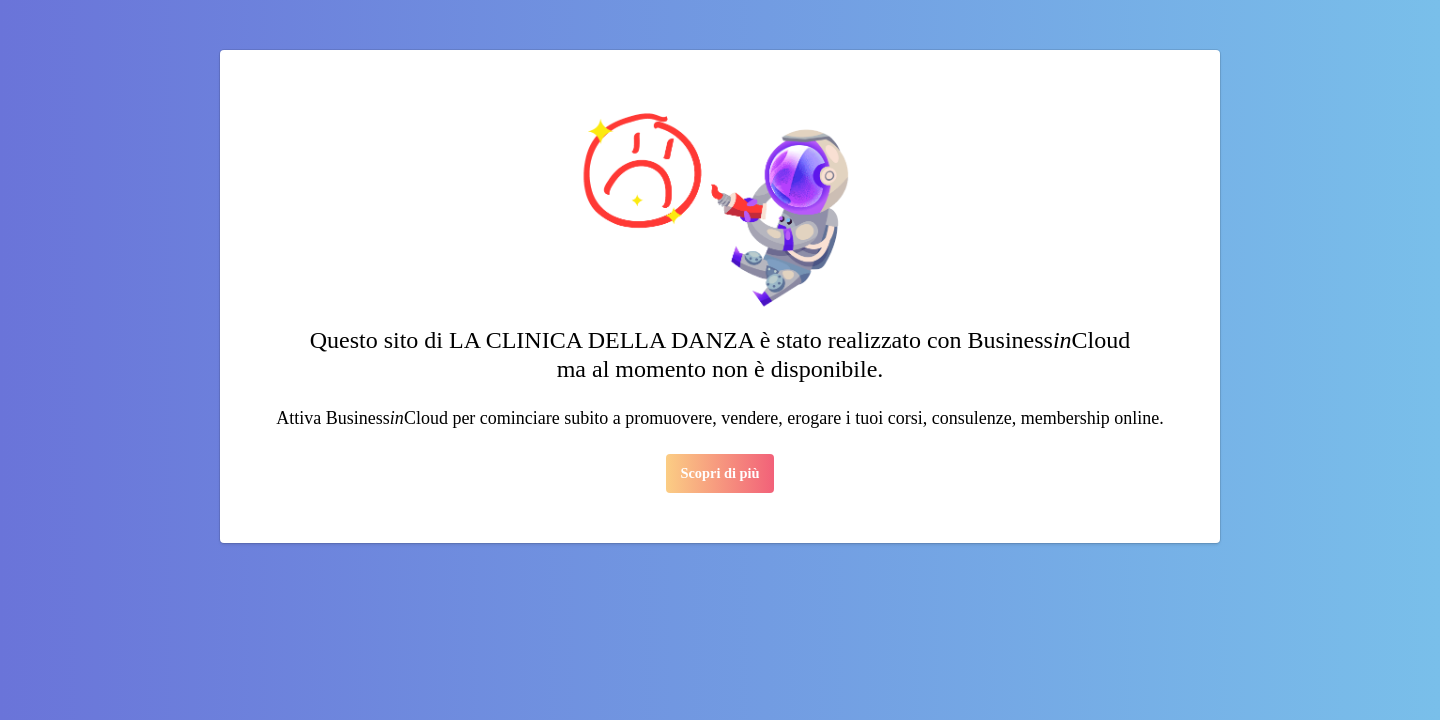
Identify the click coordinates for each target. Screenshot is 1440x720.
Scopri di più (719, 473)
